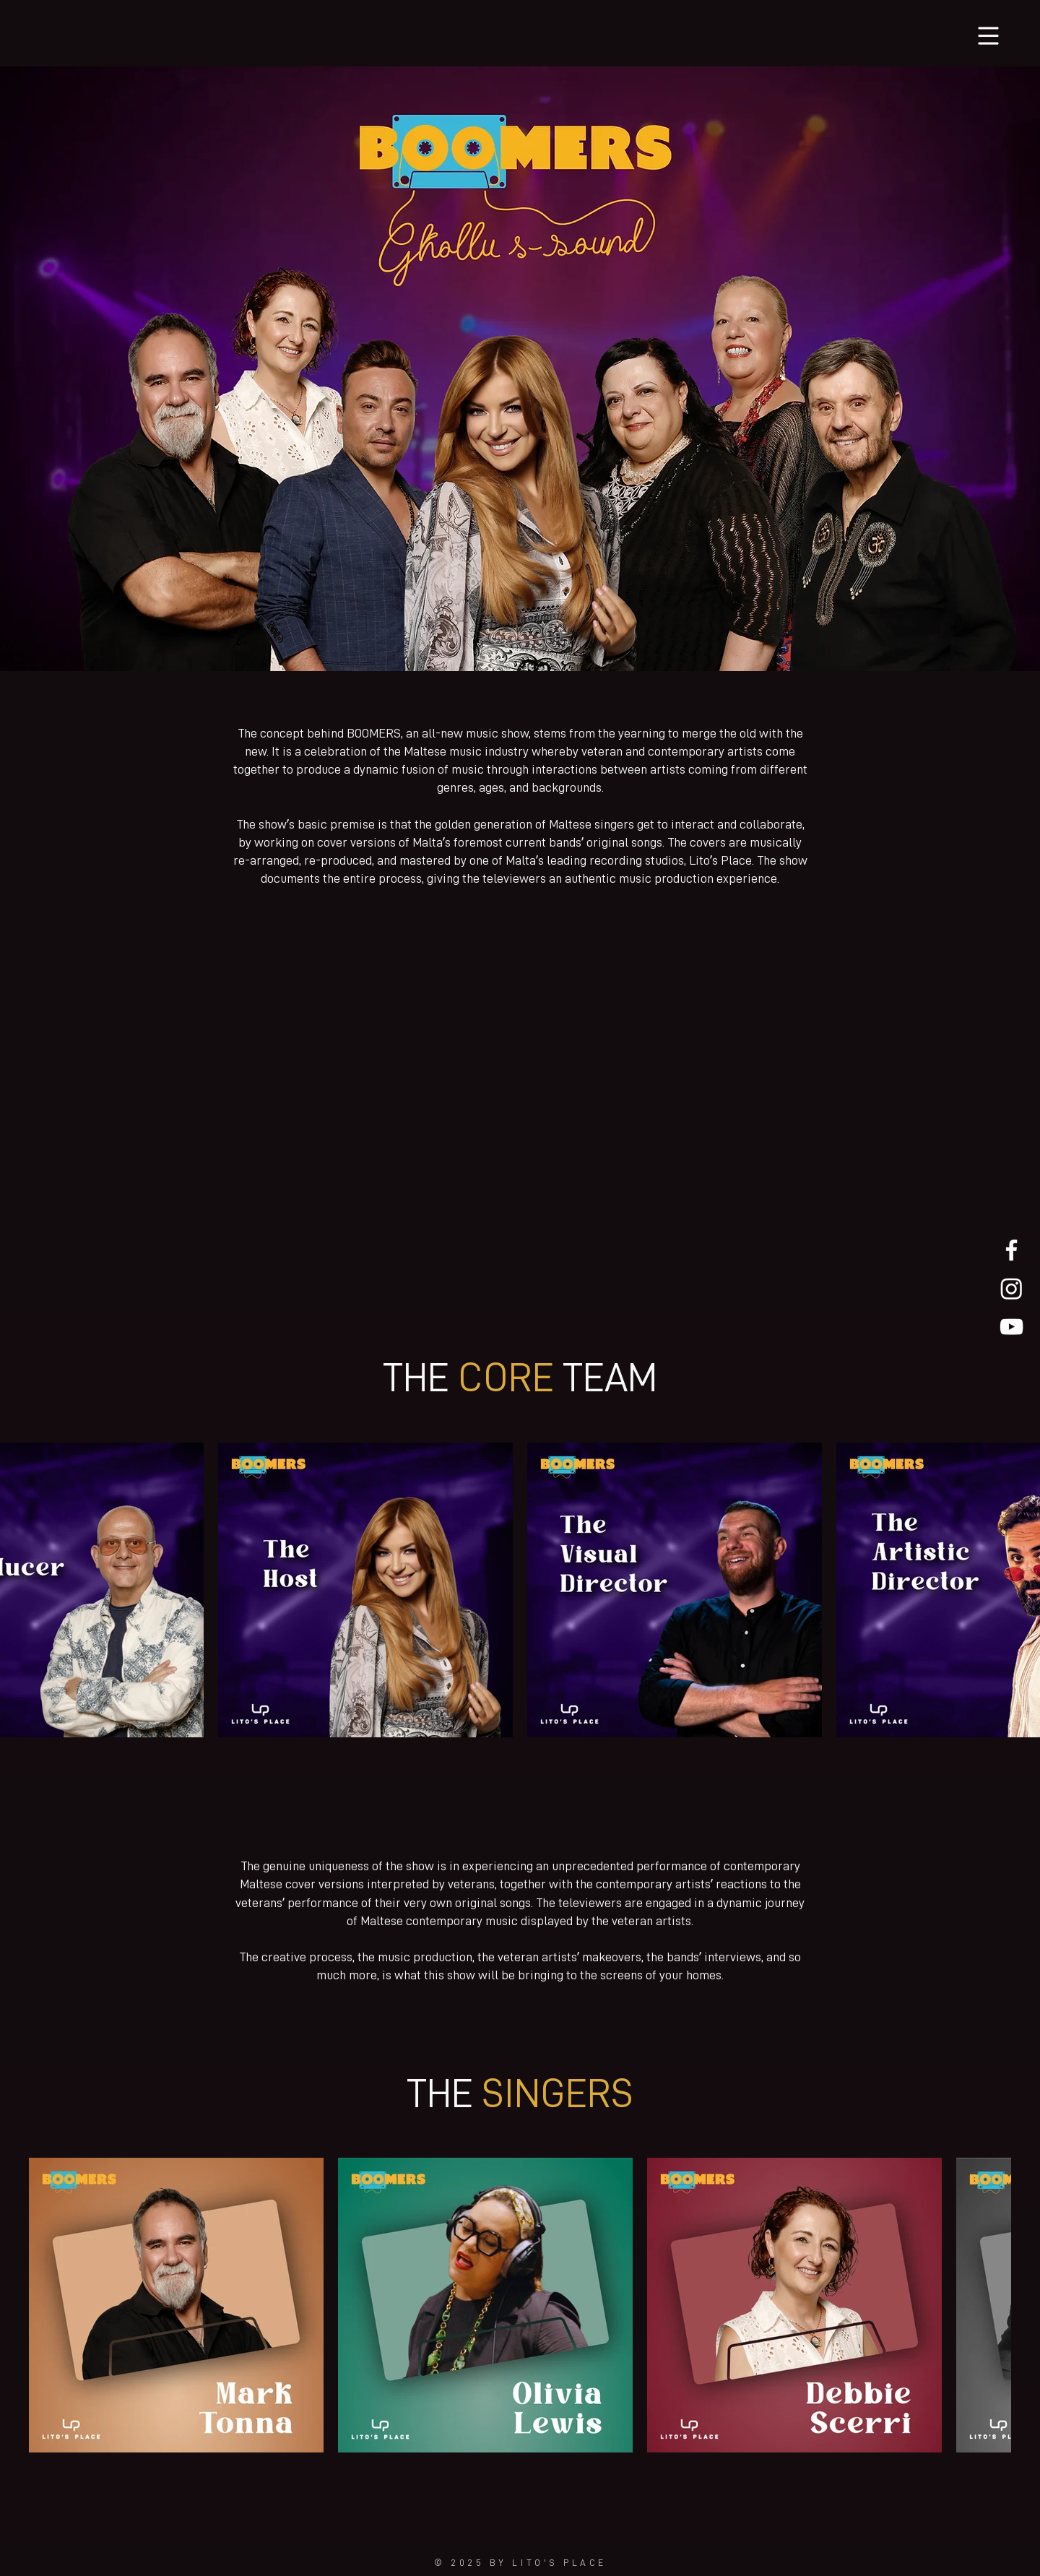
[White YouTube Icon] (1011, 1327)
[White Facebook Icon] (1011, 1250)
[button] (989, 36)
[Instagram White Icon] (1011, 1288)
